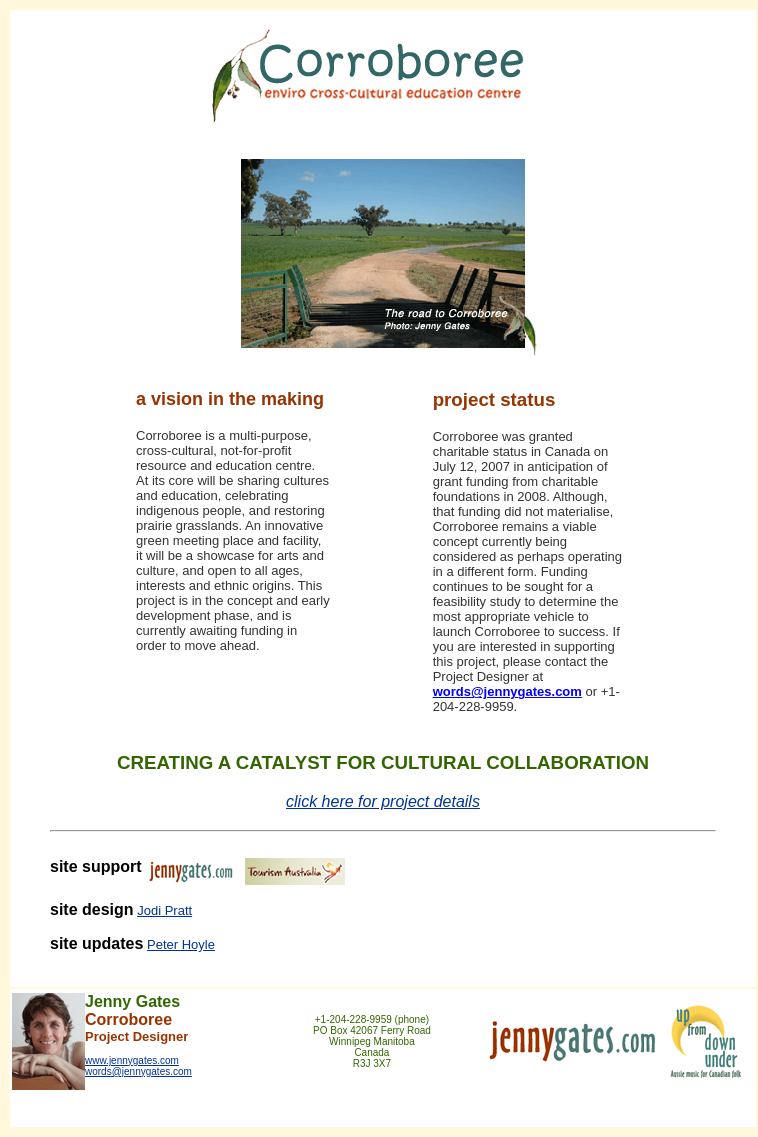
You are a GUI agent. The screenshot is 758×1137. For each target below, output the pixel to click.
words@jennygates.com (507, 691)
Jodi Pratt (164, 910)
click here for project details (383, 801)
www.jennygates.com (132, 1060)
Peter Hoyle (181, 944)
